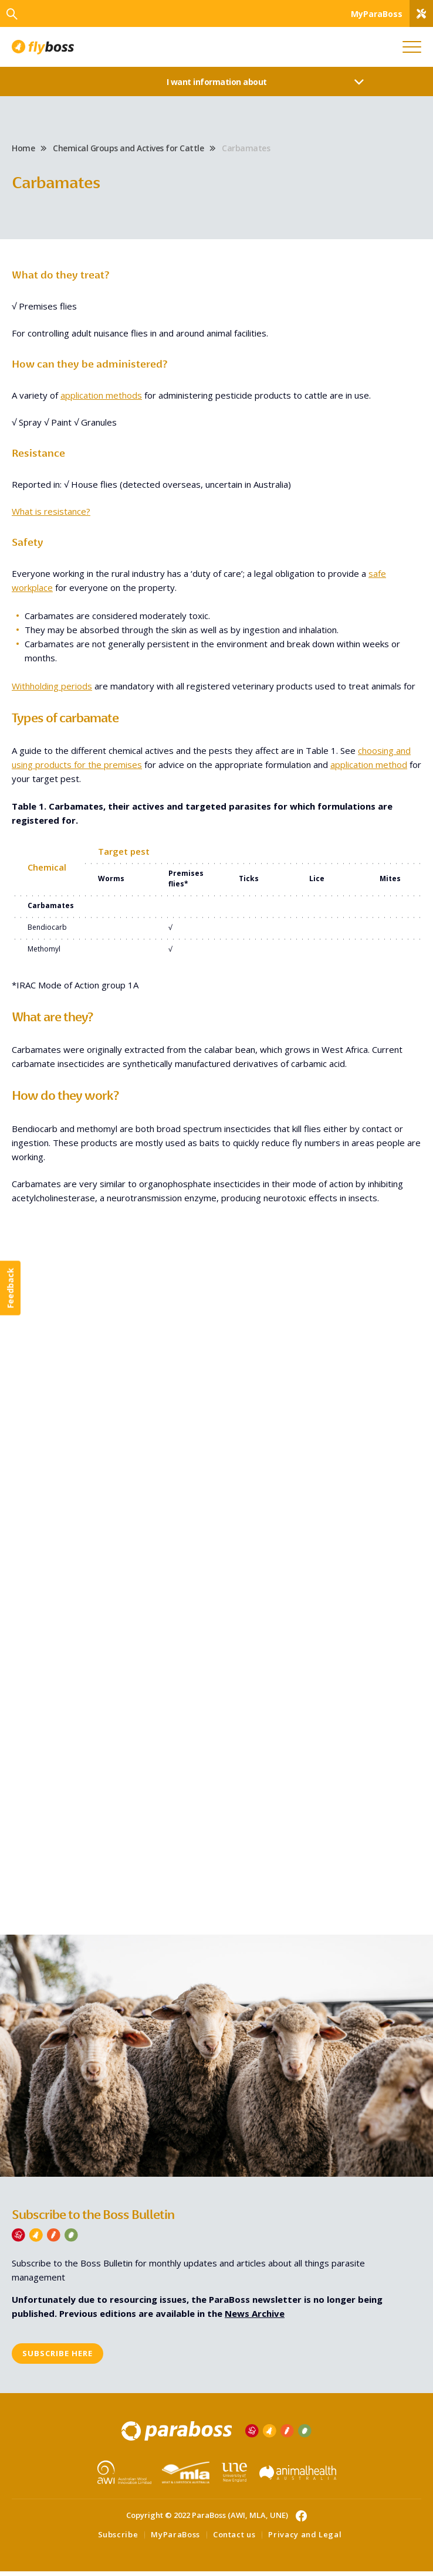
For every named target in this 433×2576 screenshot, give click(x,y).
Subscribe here (57, 2358)
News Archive (255, 2317)
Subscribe (118, 2539)
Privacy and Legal (304, 2539)
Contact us (234, 2539)
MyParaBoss (175, 2539)
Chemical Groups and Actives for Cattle (128, 150)
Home (23, 150)
